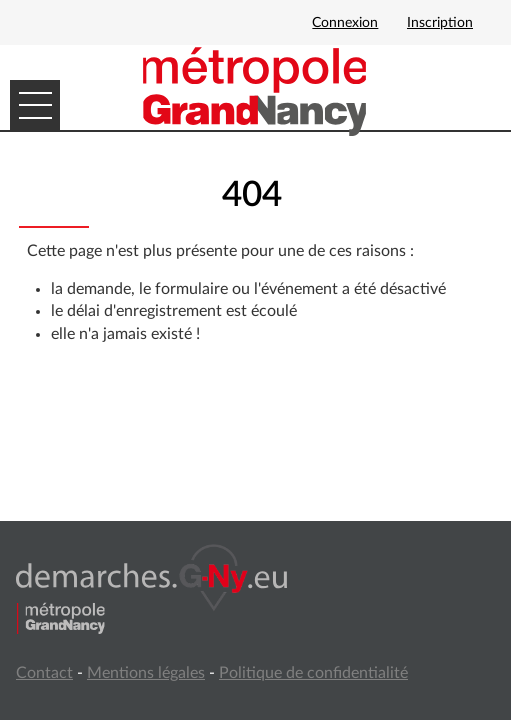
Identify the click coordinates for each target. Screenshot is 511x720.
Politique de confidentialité (313, 673)
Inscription (440, 23)
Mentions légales (146, 673)
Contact (44, 673)
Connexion (345, 23)
